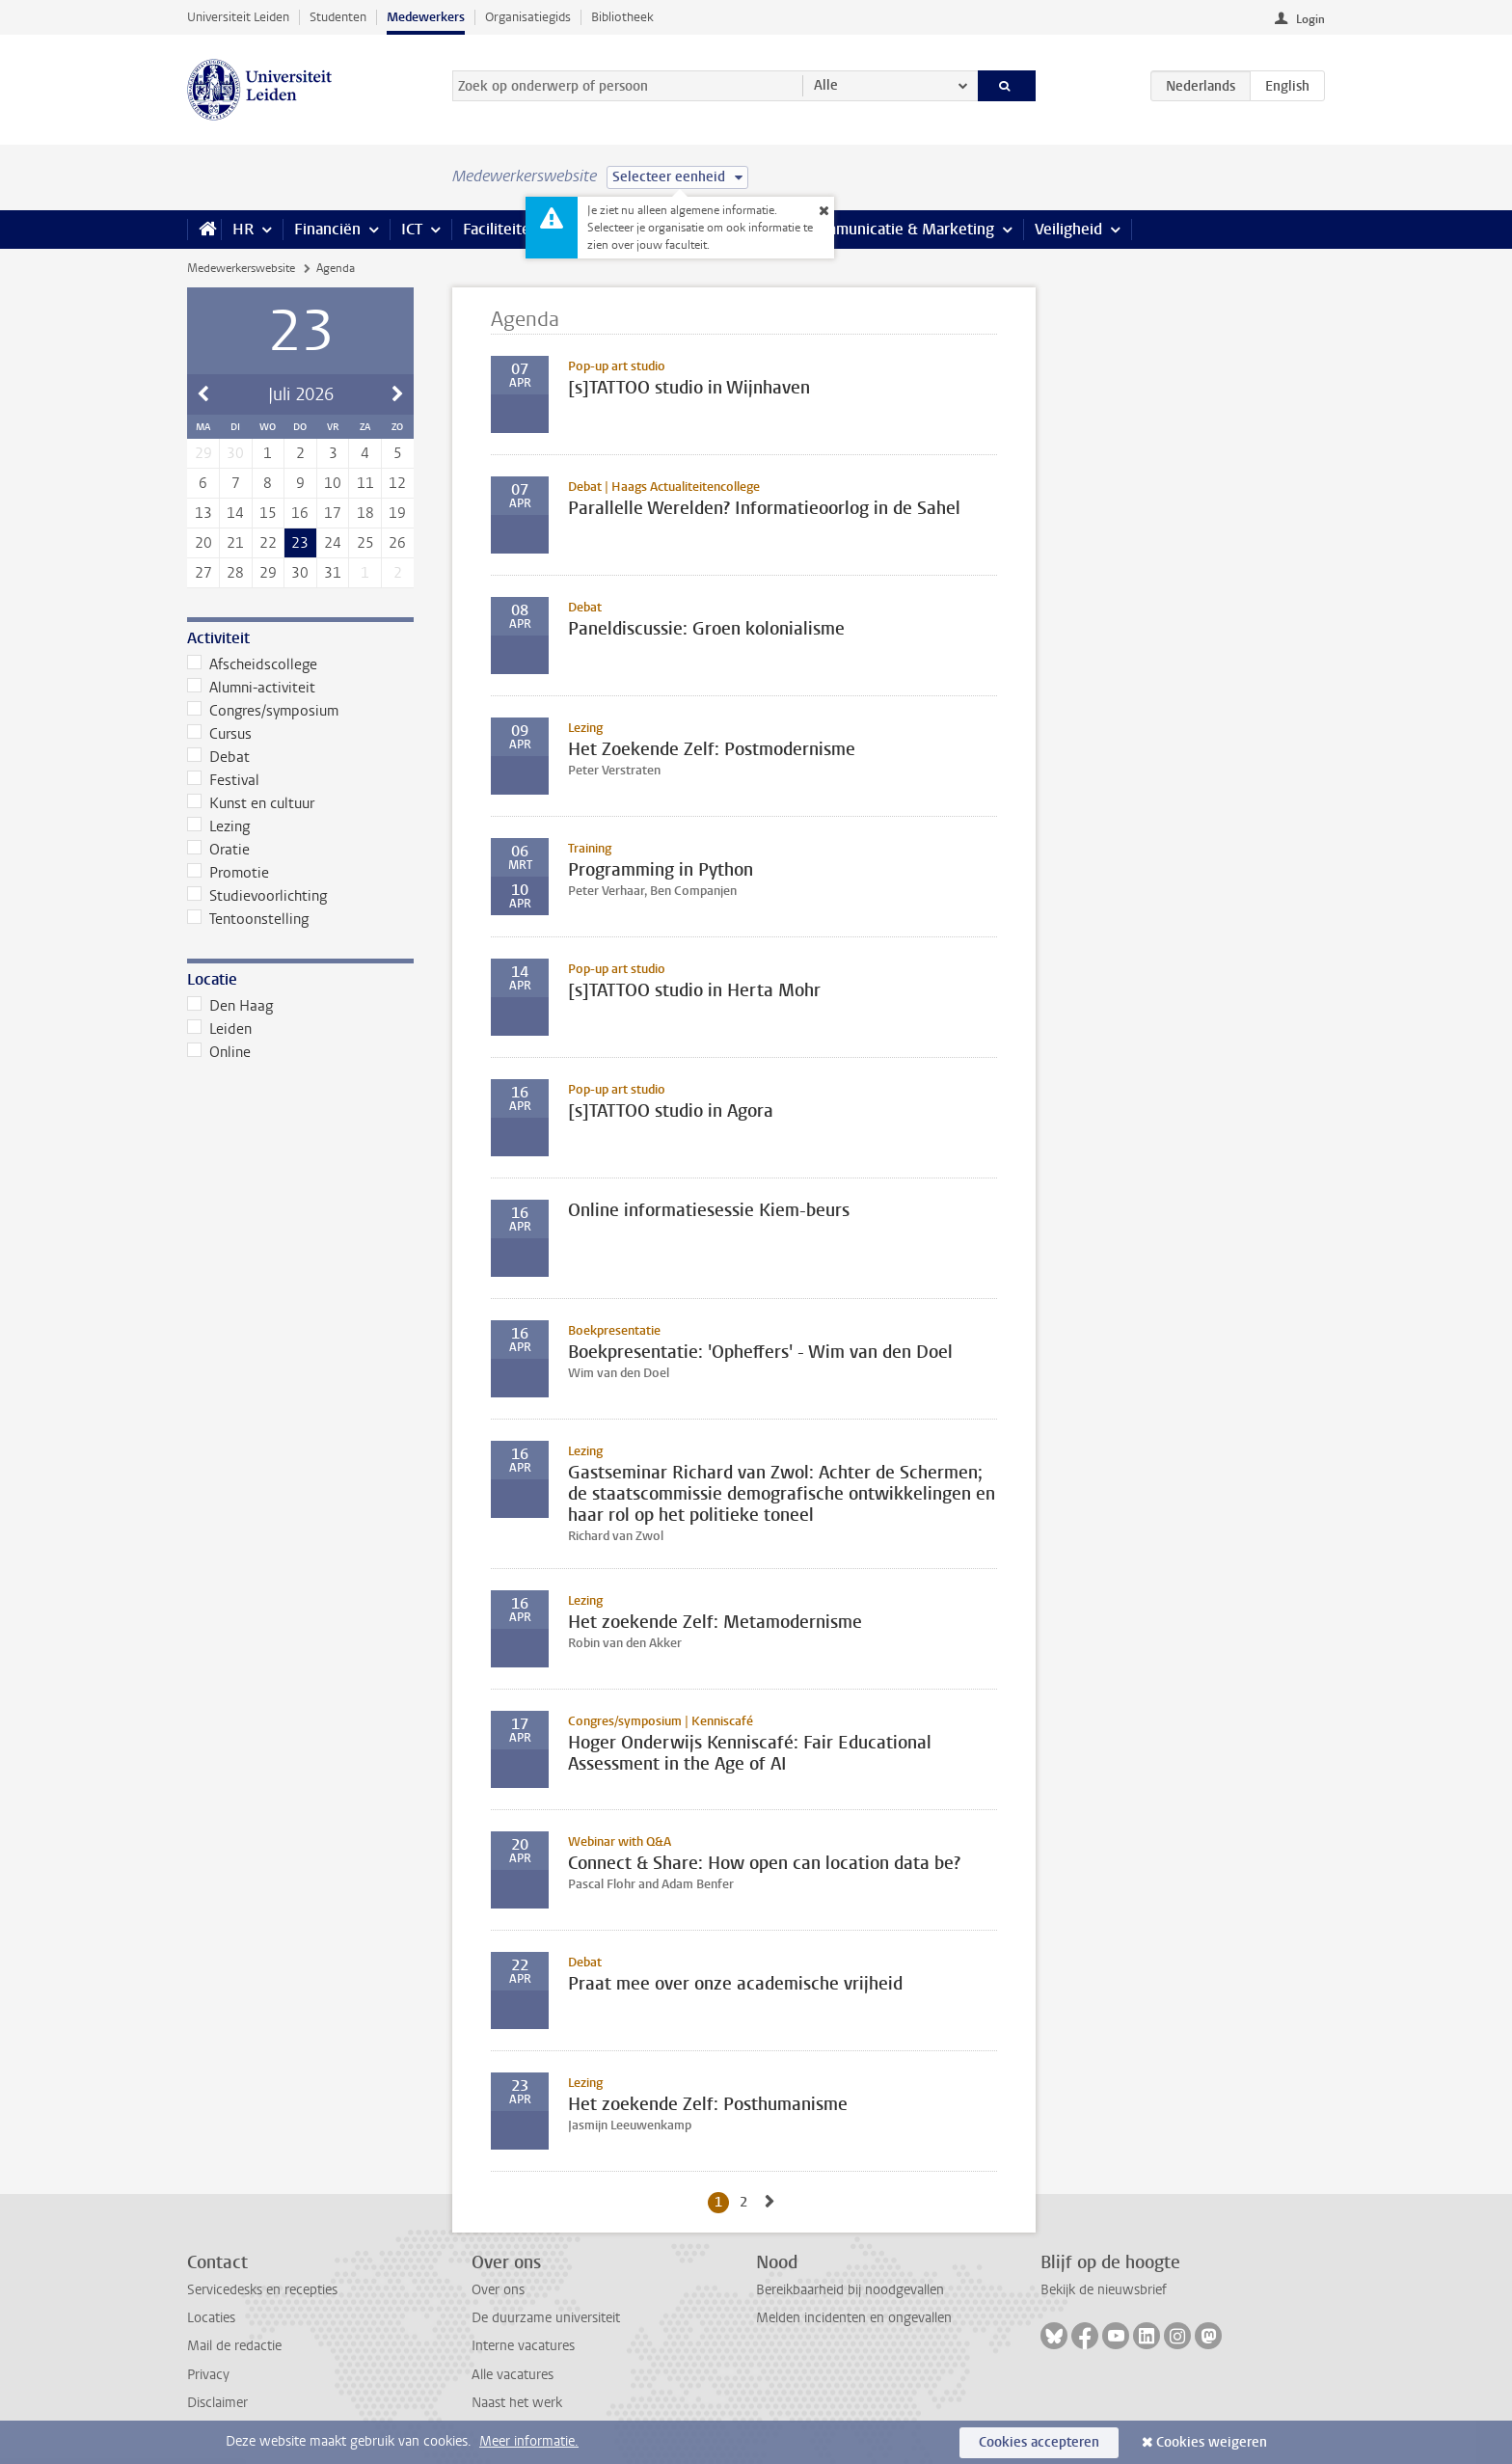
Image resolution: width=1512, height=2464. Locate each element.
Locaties (211, 2318)
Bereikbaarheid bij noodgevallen (850, 2290)
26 (397, 543)
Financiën (327, 229)
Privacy (208, 2375)
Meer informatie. (529, 2441)
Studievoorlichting (257, 896)
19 (397, 513)
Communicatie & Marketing (900, 229)
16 (300, 513)
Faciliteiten (501, 229)
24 (332, 543)
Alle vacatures (513, 2375)
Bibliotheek (622, 17)
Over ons (498, 2290)
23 (300, 543)
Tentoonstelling (248, 919)
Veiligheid (1068, 229)
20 (203, 543)
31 (332, 572)
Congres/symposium (262, 710)
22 (268, 543)
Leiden (219, 1029)
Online (219, 1052)
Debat (218, 757)
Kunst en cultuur (250, 803)
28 (235, 572)
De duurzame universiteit (546, 2318)
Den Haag (230, 1005)
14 (235, 513)
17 (332, 513)
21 (235, 543)
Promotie (228, 872)
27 (203, 572)
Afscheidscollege (252, 664)
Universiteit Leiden (238, 17)
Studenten (338, 17)
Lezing (218, 826)
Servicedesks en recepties (262, 2290)
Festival (223, 780)
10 (332, 483)
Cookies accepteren (1039, 2442)
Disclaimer (217, 2403)
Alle (826, 85)
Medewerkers (426, 17)
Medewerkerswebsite (241, 268)
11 (365, 483)
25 (365, 543)
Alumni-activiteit (251, 687)
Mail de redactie (234, 2346)
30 (300, 572)
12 (397, 483)
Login (1310, 19)
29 (268, 572)
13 (203, 513)
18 (365, 513)
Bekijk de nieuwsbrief (1103, 2290)
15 (268, 513)
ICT (411, 229)
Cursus (219, 734)
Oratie (218, 849)
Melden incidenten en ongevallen (854, 2318)
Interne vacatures (523, 2346)
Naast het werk (517, 2403)
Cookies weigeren (1211, 2442)
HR (243, 229)
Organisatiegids (528, 17)
